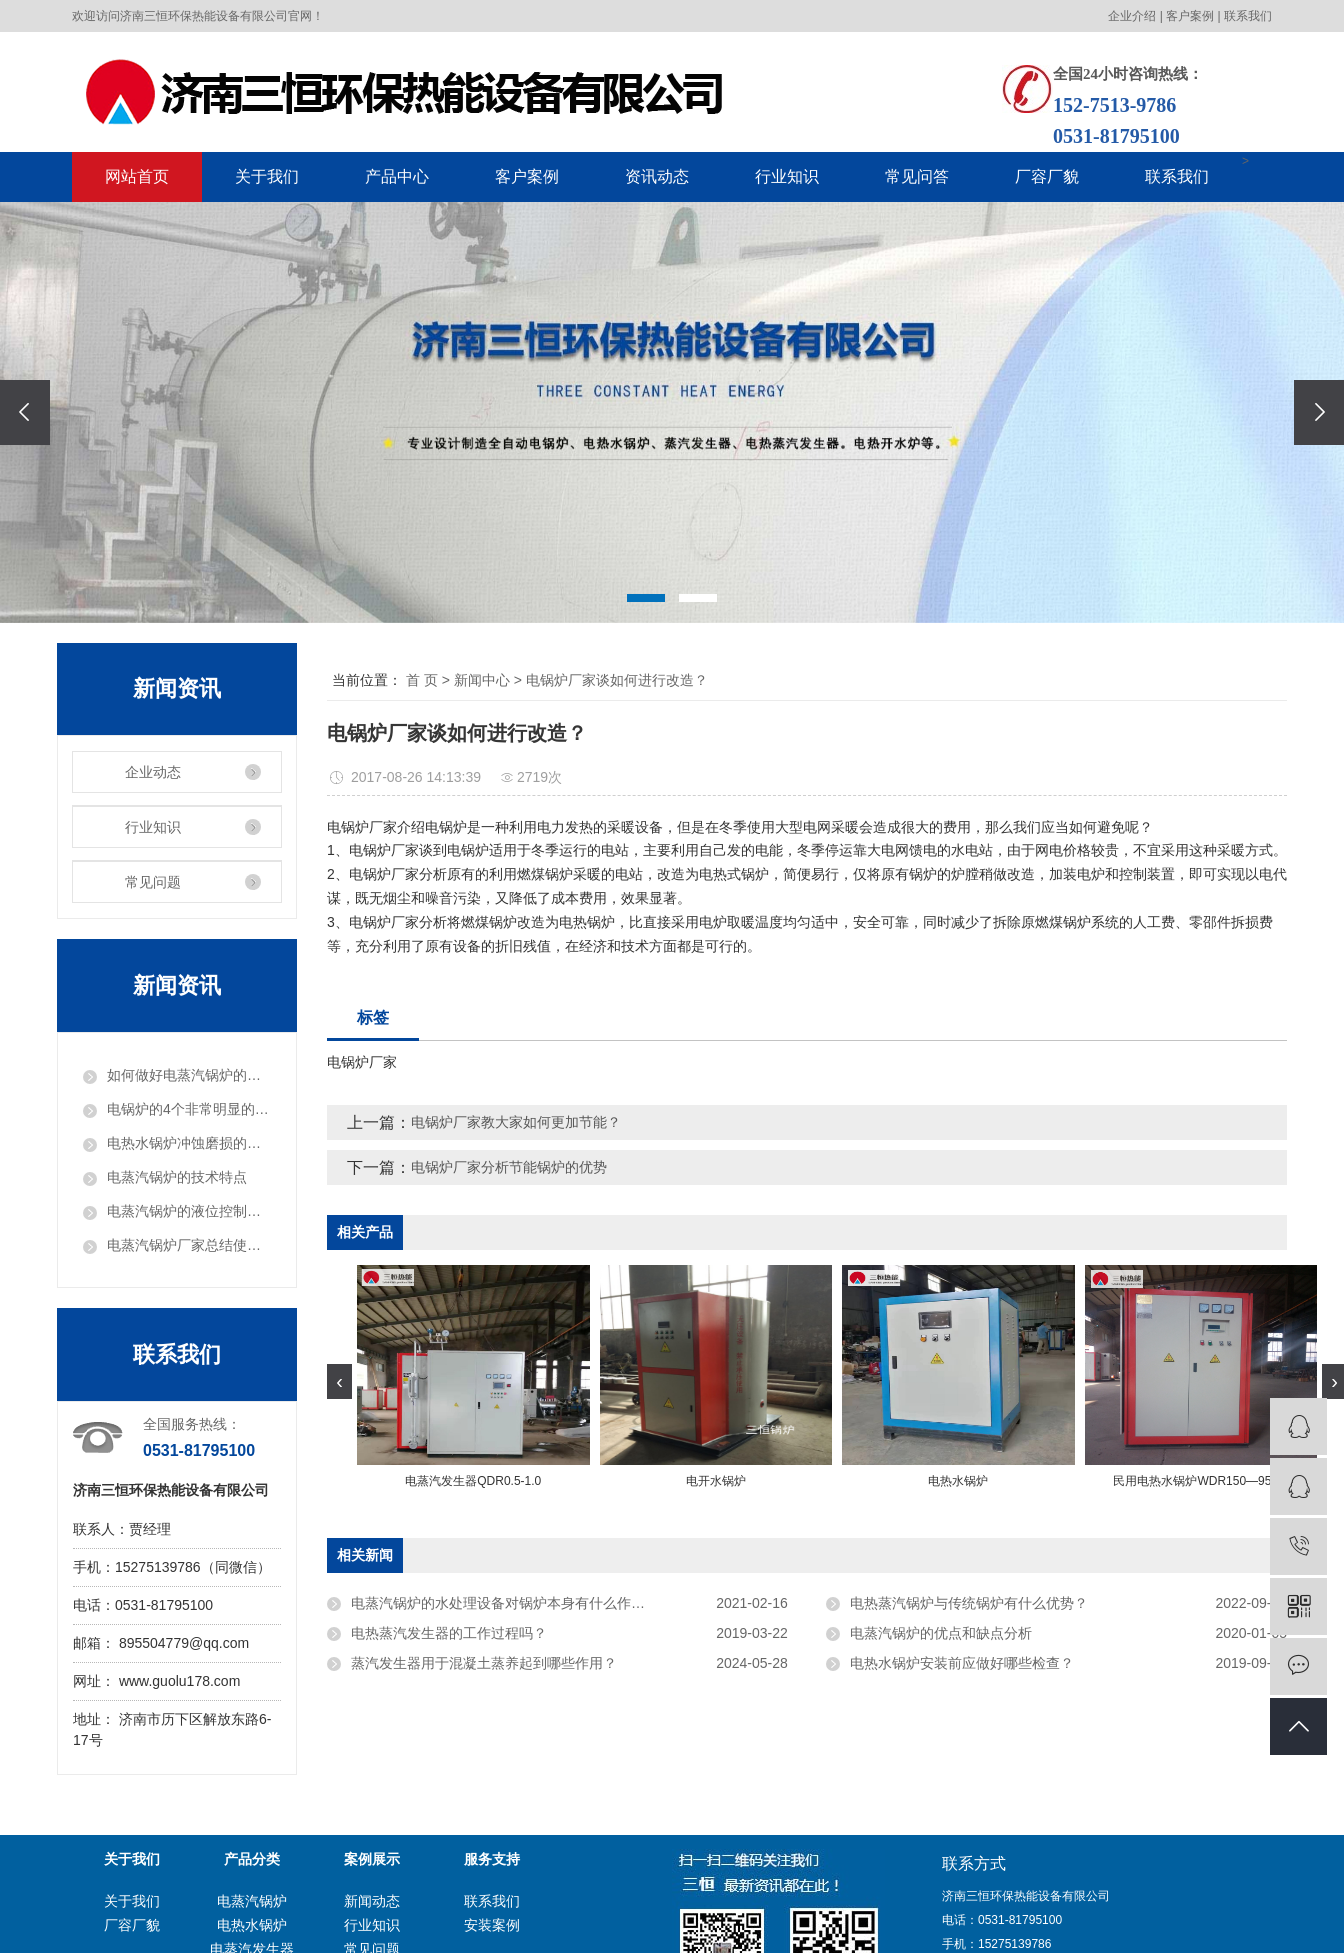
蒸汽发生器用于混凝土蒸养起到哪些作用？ (484, 1663)
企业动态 (153, 772)
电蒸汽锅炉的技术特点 (177, 1177)
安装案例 (492, 1925)
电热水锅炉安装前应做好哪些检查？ (962, 1663)
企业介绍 (1132, 16)
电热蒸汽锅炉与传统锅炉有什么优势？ (969, 1603)
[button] (646, 598)
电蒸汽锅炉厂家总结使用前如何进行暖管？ (189, 1245)
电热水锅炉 (252, 1925)
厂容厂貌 (1047, 176)
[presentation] (25, 412)
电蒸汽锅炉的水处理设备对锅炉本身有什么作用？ (505, 1603)
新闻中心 (482, 680)
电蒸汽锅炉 (252, 1901)
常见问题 (153, 882)
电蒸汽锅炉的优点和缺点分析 (941, 1633)
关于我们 (267, 176)
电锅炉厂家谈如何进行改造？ (617, 680)
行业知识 (787, 176)
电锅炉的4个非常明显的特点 (189, 1109)
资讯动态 (657, 176)
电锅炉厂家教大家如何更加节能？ (516, 1122)
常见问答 (917, 176)
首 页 (422, 680)
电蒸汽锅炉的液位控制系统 (189, 1211)
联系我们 (1248, 16)
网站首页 (137, 176)
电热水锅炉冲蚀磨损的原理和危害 (189, 1143)
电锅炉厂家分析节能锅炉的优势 (509, 1167)
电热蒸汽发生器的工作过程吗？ (449, 1633)
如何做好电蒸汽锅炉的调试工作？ (189, 1075)
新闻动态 (372, 1901)
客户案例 (1190, 16)
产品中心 (397, 176)
